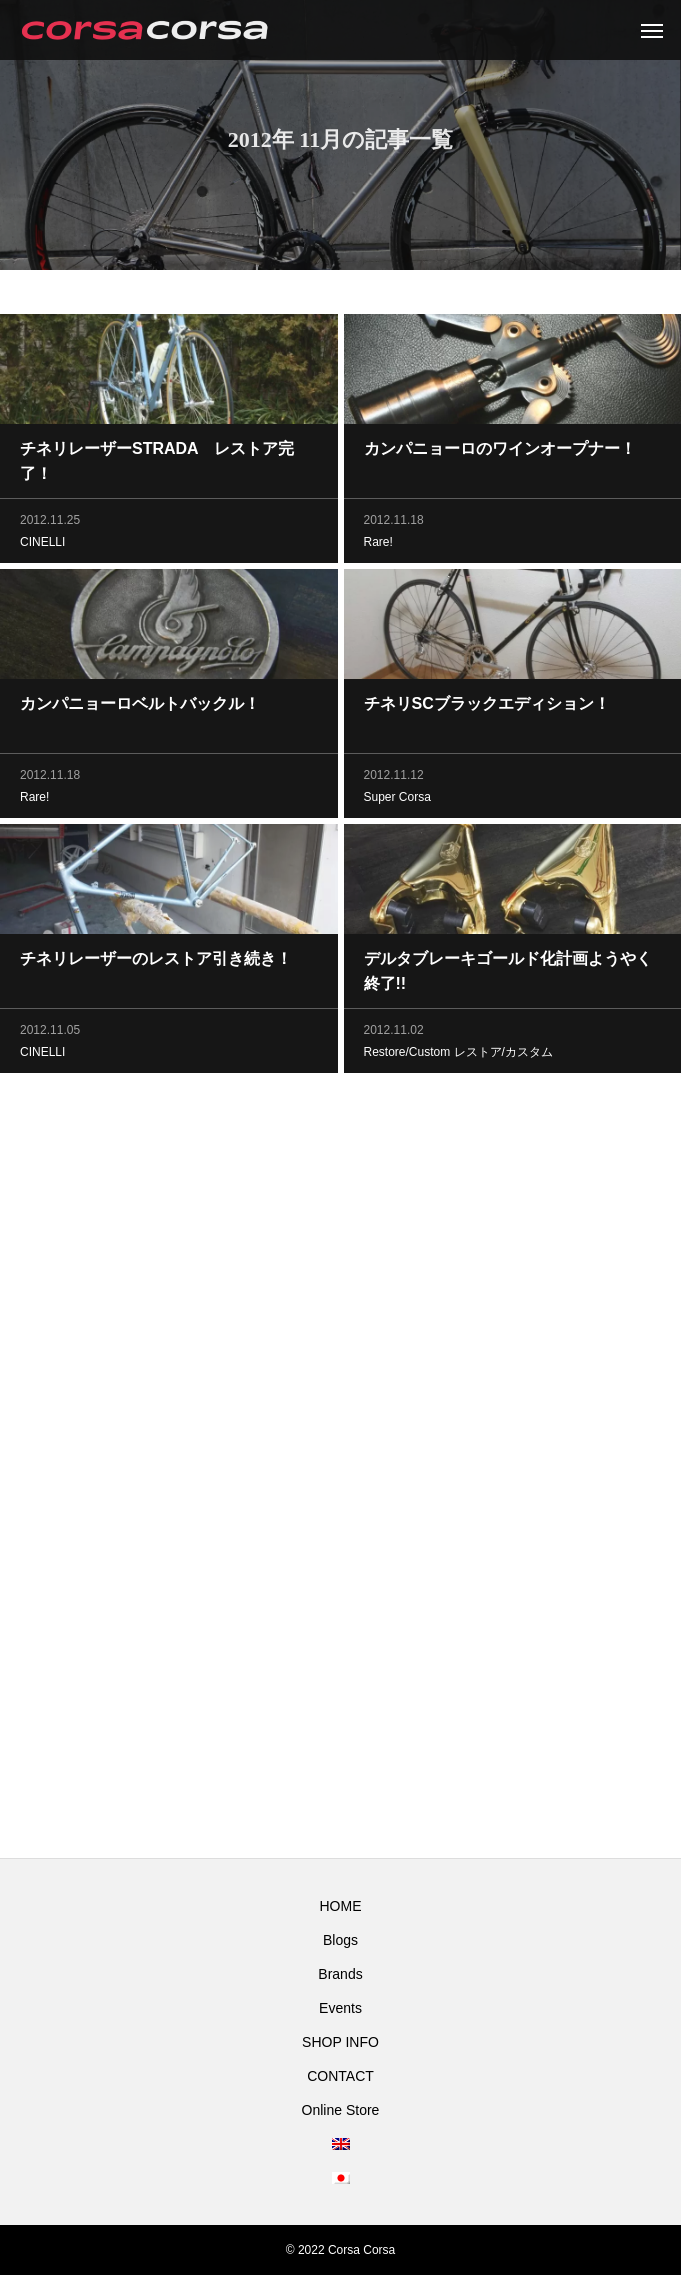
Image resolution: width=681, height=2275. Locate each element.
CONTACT (340, 2076)
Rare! (378, 545)
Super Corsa (397, 800)
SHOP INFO (340, 2042)
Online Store (341, 2110)
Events (340, 2008)
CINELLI (42, 545)
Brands (340, 1974)
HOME (341, 1906)
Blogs (340, 1940)
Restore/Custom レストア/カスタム (458, 1055)
